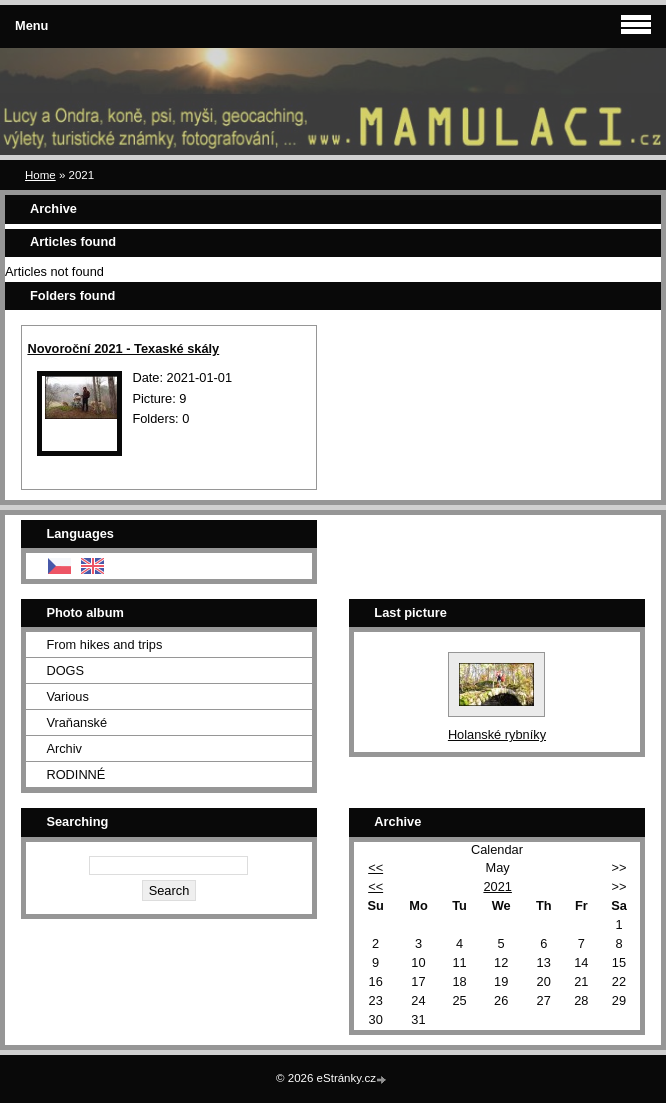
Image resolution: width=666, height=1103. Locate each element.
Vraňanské (76, 722)
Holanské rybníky (497, 734)
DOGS (65, 670)
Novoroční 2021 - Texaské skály (123, 348)
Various (67, 696)
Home (40, 175)
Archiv (64, 748)
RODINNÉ (75, 774)
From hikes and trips (104, 644)
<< (375, 867)
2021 (497, 886)
